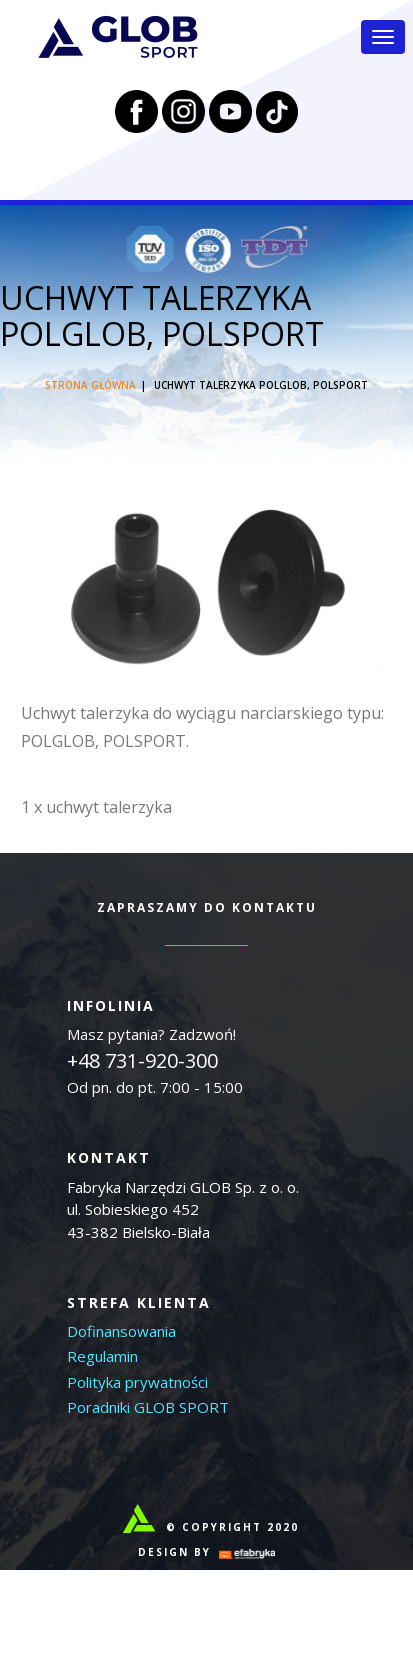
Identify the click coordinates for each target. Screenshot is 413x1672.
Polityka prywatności (137, 1382)
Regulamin (102, 1356)
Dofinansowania (121, 1331)
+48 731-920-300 (142, 1060)
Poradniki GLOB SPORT (148, 1407)
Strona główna (90, 385)
